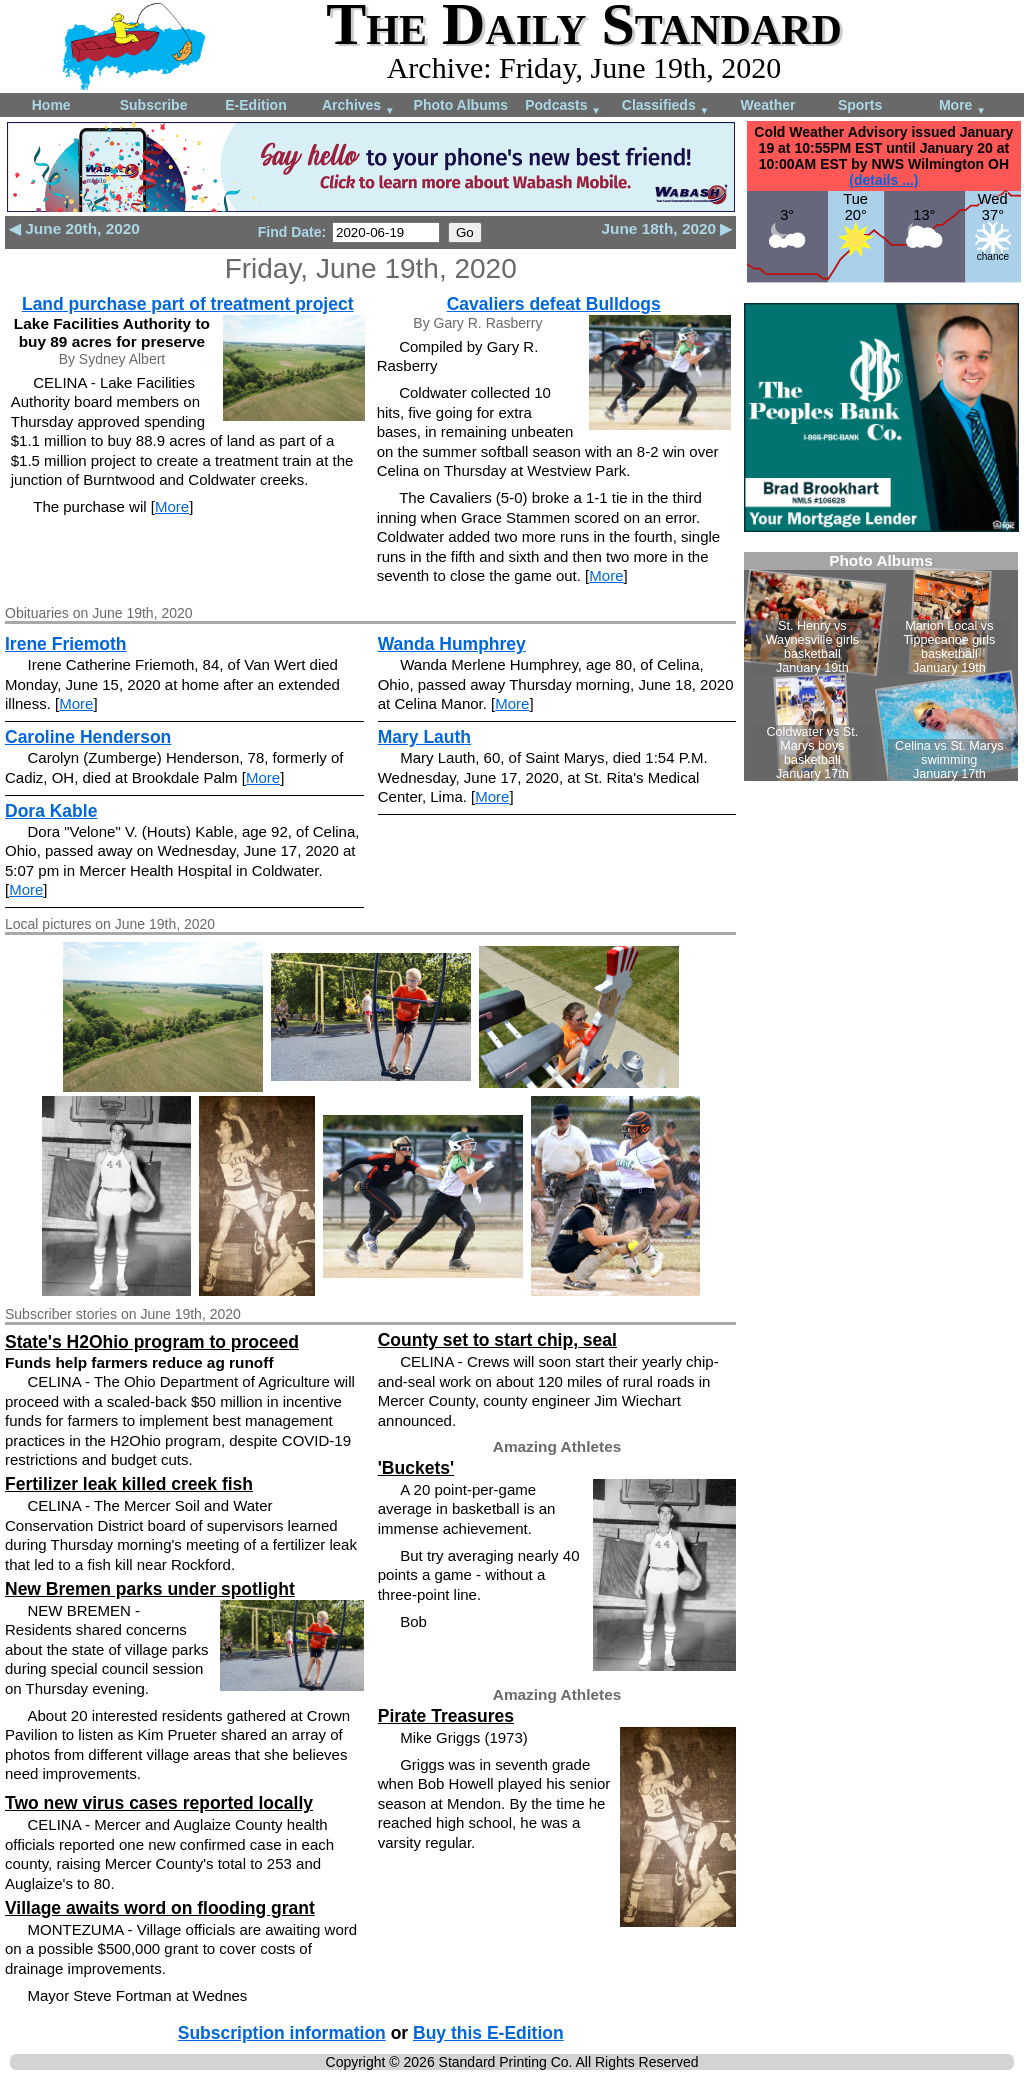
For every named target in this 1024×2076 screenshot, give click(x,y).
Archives (358, 106)
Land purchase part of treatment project (188, 304)
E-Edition (255, 105)
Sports (860, 105)
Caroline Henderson (88, 737)
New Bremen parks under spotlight (150, 1589)
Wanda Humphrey (452, 644)
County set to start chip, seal (497, 1340)
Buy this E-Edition (488, 2033)
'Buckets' (416, 1468)
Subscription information (282, 2033)
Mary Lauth (424, 737)
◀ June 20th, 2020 (74, 228)
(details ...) (883, 180)
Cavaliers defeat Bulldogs (554, 304)
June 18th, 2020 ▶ (667, 228)
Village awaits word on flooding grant (160, 1908)
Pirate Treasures (446, 1716)
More (962, 106)
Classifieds (666, 106)
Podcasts (563, 106)
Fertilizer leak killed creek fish (129, 1484)
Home (51, 105)
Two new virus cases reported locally (159, 1803)
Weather (767, 105)
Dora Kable (51, 811)
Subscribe (154, 105)
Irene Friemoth (66, 644)
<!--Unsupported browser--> (881, 666)
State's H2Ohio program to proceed (152, 1342)
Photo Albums (461, 105)
